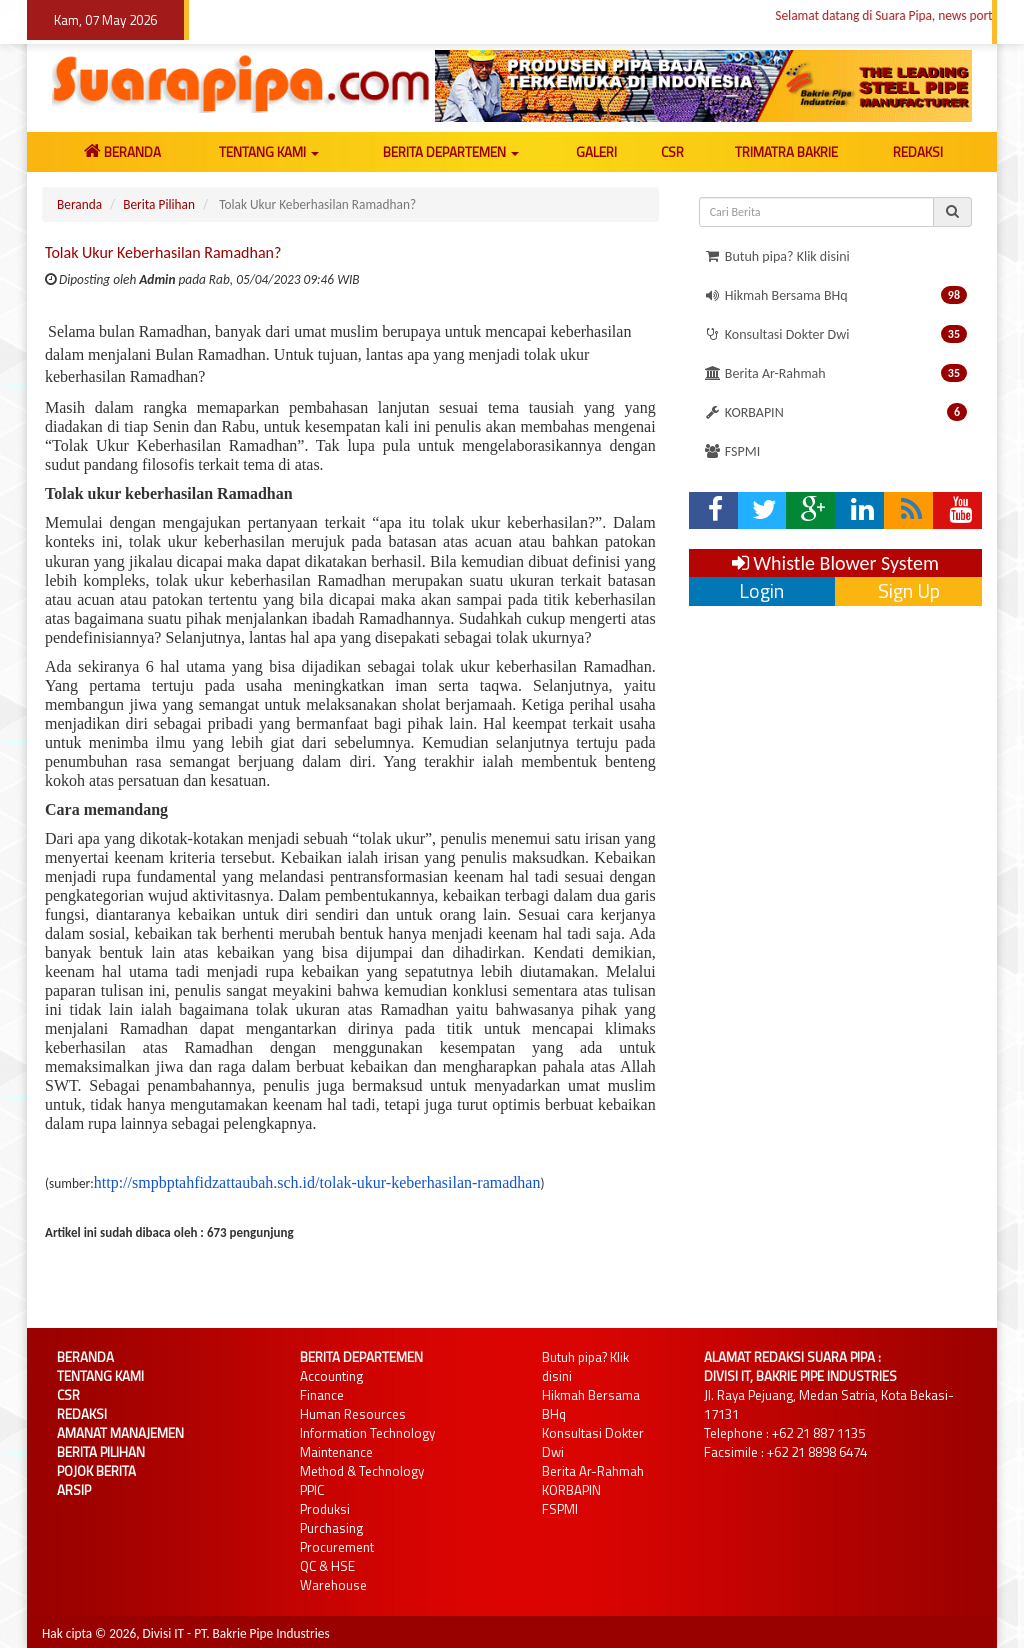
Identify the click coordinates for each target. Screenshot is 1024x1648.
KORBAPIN (835, 412)
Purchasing (331, 1528)
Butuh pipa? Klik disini (777, 256)
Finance (322, 1395)
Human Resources (353, 1414)
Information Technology (367, 1433)
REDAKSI (918, 152)
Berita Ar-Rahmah (835, 373)
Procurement (337, 1547)
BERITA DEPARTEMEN (451, 152)
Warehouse (333, 1585)
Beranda (79, 204)
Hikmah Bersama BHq (835, 295)
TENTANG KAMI (269, 152)
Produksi (325, 1509)
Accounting (331, 1376)
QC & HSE (327, 1566)
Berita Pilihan (159, 204)
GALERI (596, 152)
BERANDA (122, 152)
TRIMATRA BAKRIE (786, 152)
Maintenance (336, 1452)
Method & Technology (362, 1471)
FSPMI (732, 451)
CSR (672, 152)
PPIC (312, 1490)
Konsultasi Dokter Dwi (835, 334)
